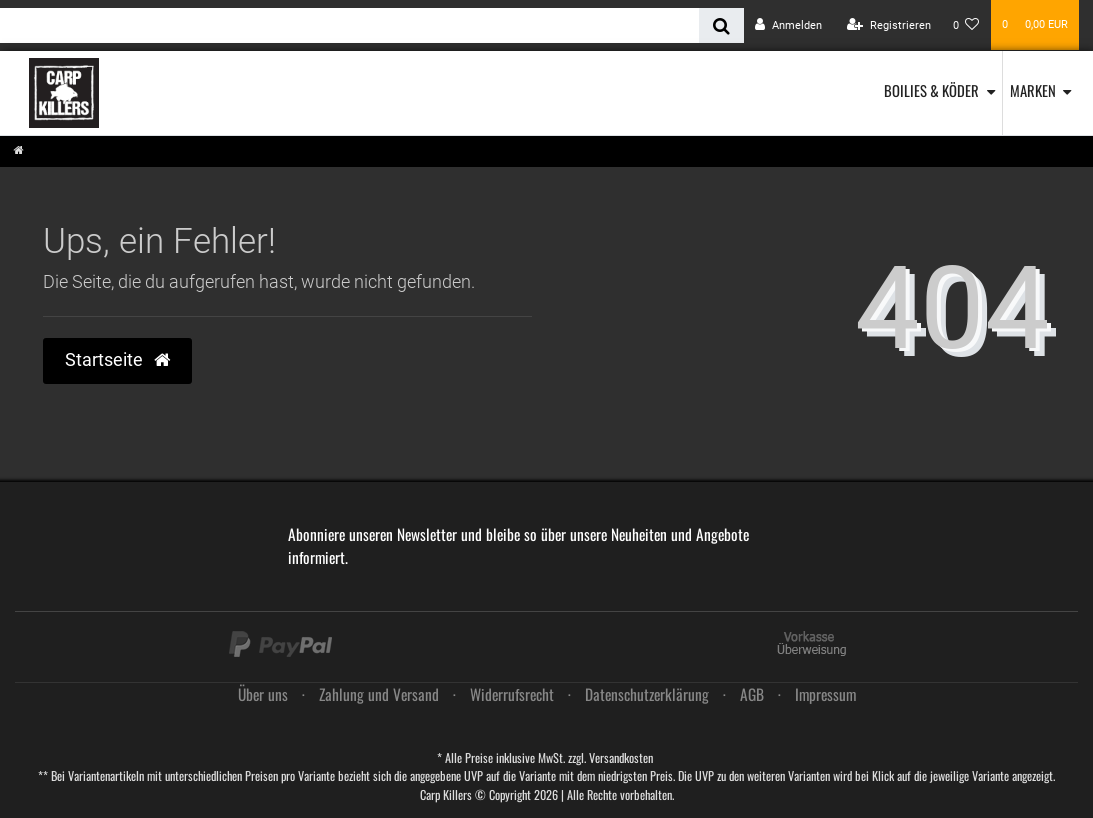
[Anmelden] (788, 25)
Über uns (263, 694)
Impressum (825, 694)
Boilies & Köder (931, 90)
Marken (1033, 90)
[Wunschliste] (966, 25)
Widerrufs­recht (512, 694)
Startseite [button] (117, 360)
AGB (752, 694)
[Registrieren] (889, 25)
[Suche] (721, 25)
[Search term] (349, 25)
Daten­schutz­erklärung (647, 694)
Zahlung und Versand (379, 694)
